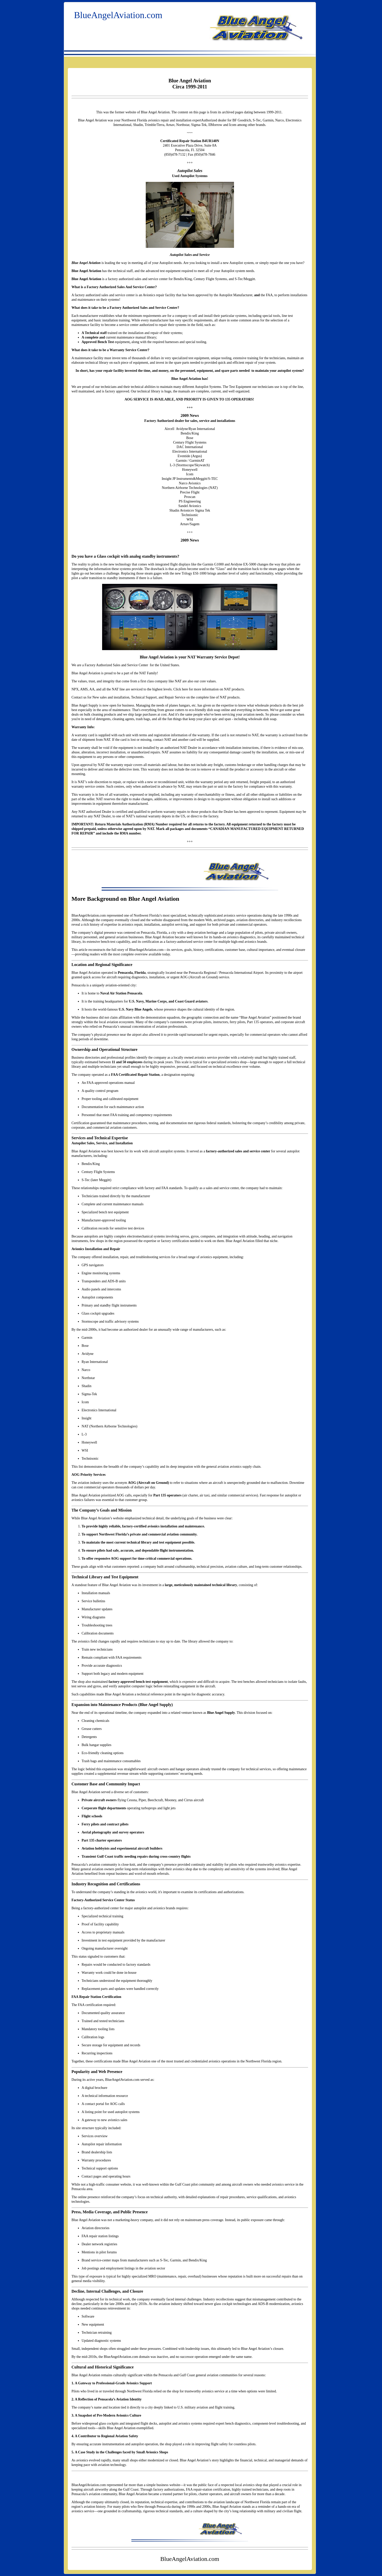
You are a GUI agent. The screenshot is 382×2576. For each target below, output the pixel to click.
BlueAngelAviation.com (118, 15)
